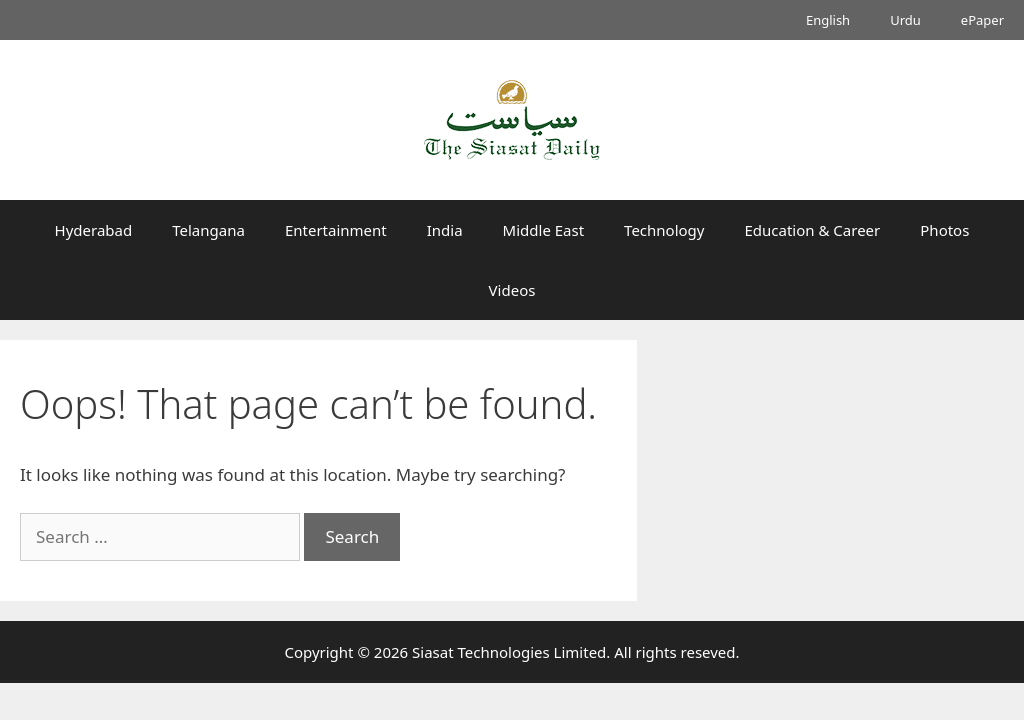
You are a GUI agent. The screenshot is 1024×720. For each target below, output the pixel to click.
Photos (944, 230)
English (828, 20)
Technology (664, 230)
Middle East (544, 230)
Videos (512, 290)
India (445, 230)
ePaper (982, 20)
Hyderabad (94, 230)
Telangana (208, 230)
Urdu (905, 20)
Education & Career (813, 230)
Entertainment (336, 230)
